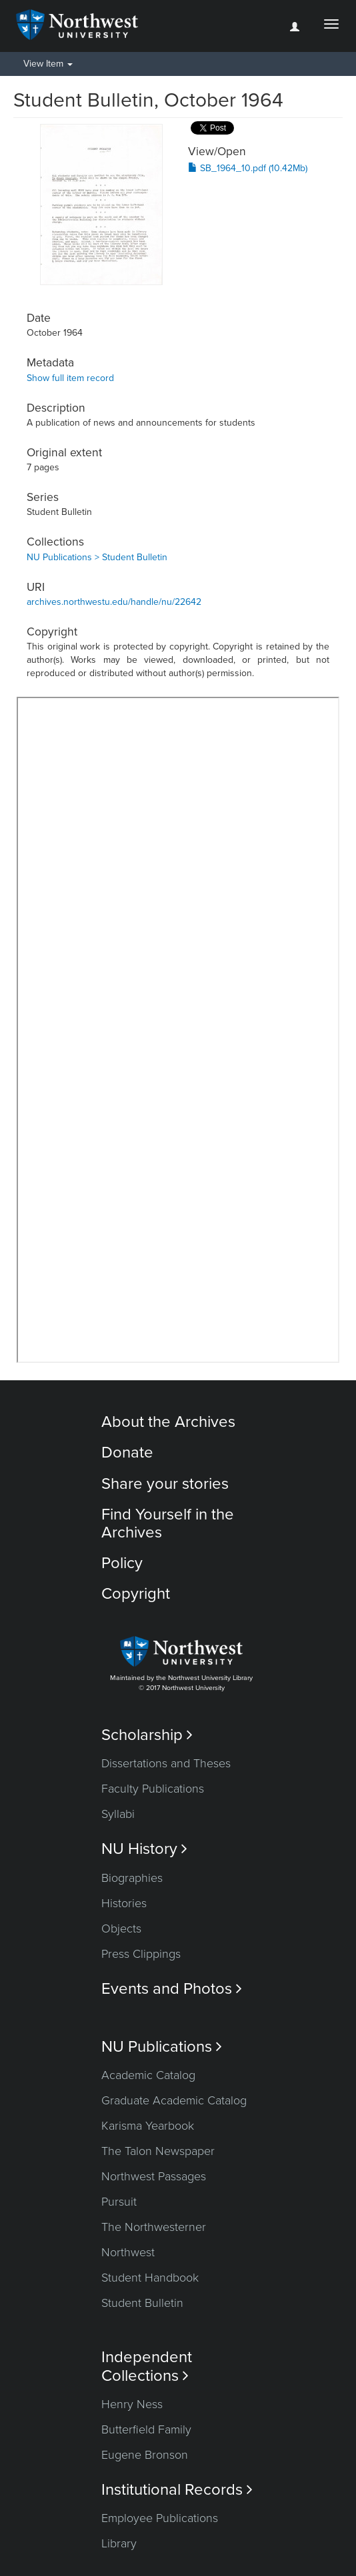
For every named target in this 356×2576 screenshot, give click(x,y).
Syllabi (118, 1814)
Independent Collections (146, 2366)
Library (119, 2543)
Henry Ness (132, 2404)
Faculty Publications (152, 1788)
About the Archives (168, 1422)
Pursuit (119, 2201)
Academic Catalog (148, 2075)
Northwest (128, 2252)
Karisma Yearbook (147, 2125)
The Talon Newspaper (158, 2151)
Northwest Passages (153, 2176)
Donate (127, 1452)
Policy (122, 1563)
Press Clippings (141, 1953)
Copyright (135, 1593)
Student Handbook (150, 2277)
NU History (144, 1849)
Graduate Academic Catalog (174, 2100)
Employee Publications (159, 2518)
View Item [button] (48, 63)
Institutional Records (177, 2489)
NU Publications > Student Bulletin (97, 557)
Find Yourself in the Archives (167, 1523)
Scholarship (147, 1735)
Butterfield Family (146, 2429)
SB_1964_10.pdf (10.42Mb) (247, 168)
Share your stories (165, 1484)
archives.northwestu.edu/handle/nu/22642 (114, 602)
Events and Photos (171, 1988)
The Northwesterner (153, 2227)
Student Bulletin (142, 2303)
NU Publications (161, 2046)
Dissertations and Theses (166, 1763)
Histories (124, 1903)
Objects (121, 1928)
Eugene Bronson (144, 2454)
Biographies (132, 1878)
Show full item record (70, 378)
